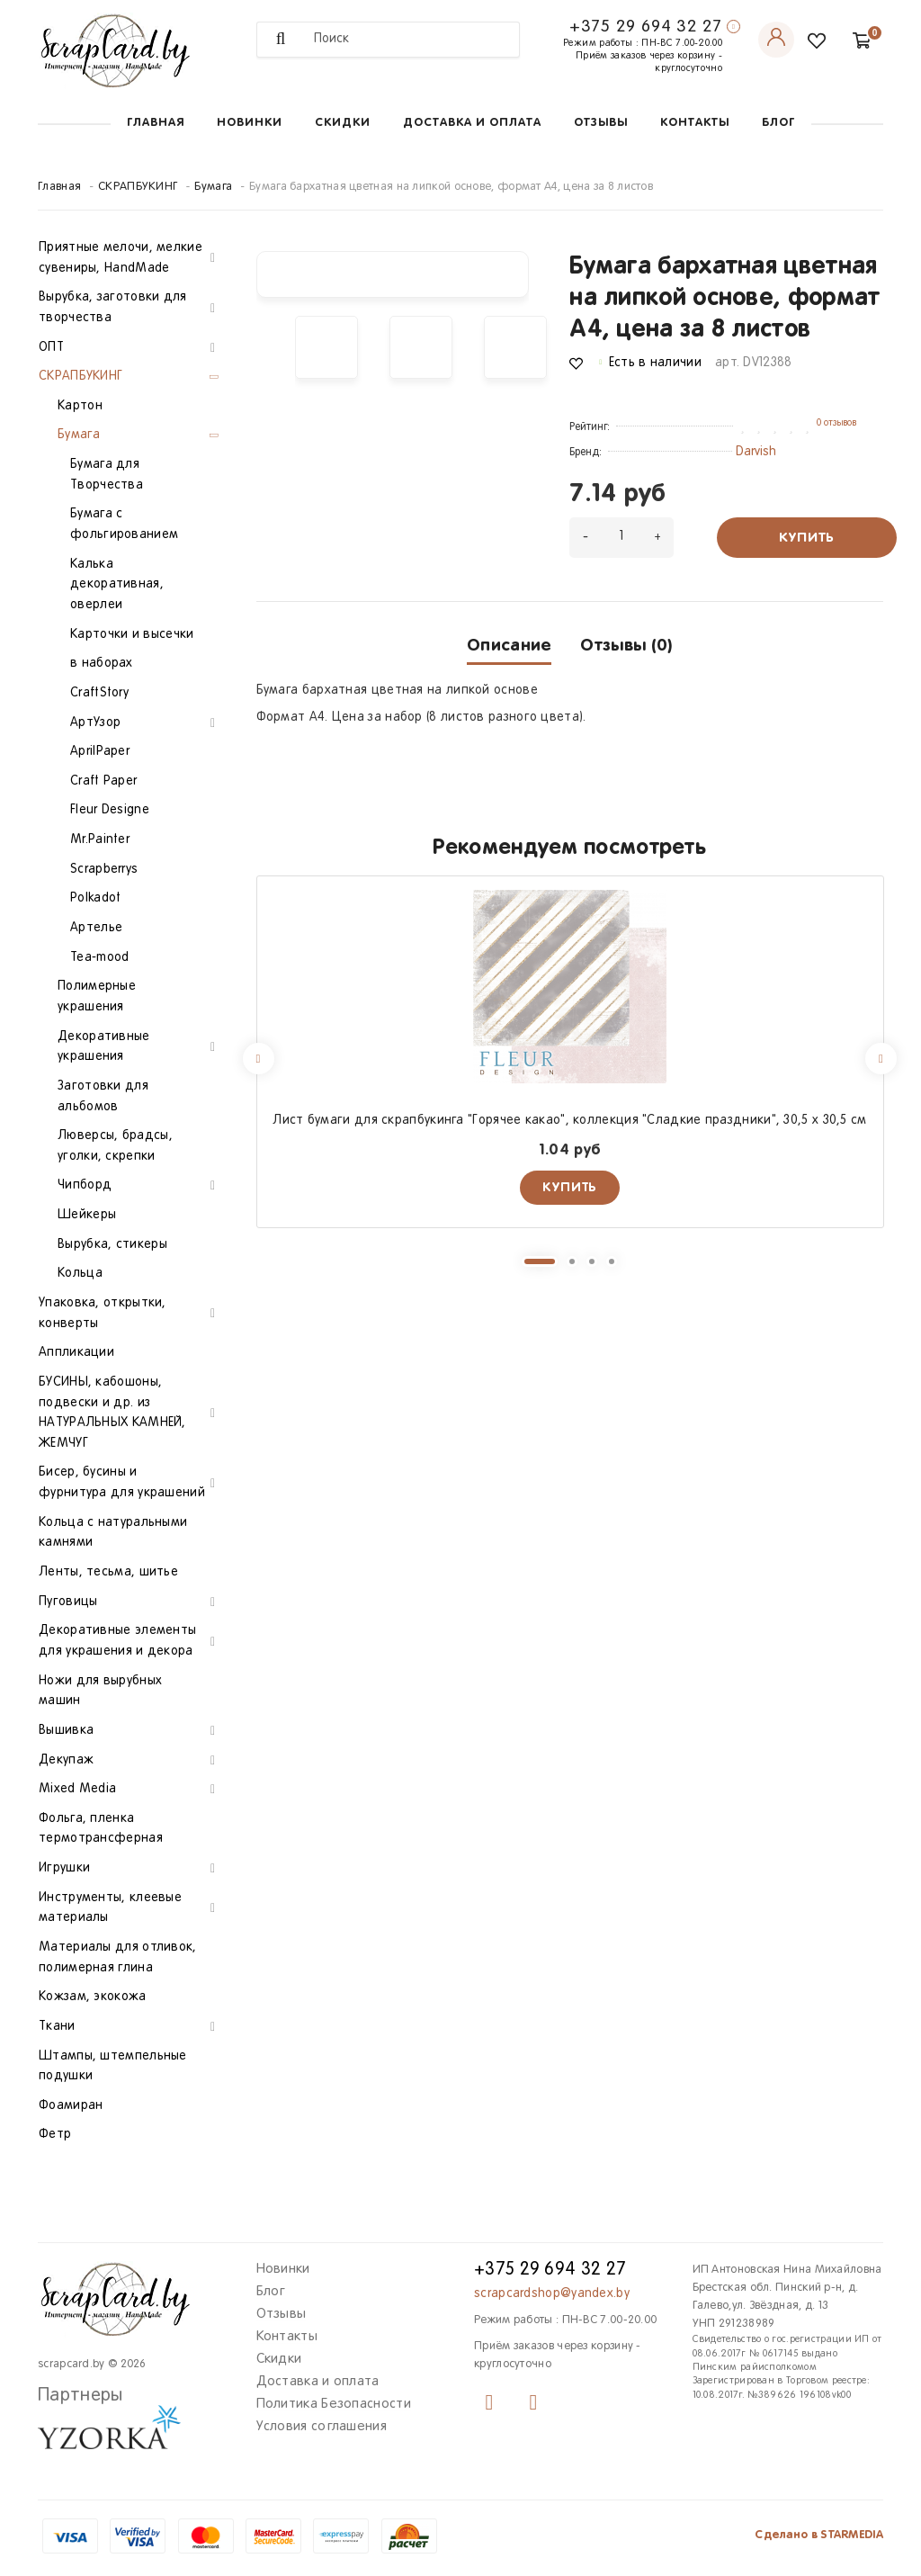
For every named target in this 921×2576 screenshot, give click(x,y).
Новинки (249, 123)
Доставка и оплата (472, 123)
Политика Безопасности (333, 2404)
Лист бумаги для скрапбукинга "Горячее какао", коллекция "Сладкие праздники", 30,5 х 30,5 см (569, 1120)
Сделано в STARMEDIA (819, 2535)
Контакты (694, 123)
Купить (807, 537)
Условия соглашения (321, 2426)
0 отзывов (836, 422)
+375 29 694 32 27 (645, 27)
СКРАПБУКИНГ (137, 187)
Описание (509, 645)
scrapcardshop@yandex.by (552, 2294)
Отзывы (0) (626, 645)
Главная (155, 123)
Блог (778, 123)
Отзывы (601, 123)
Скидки (343, 123)
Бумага (213, 187)
